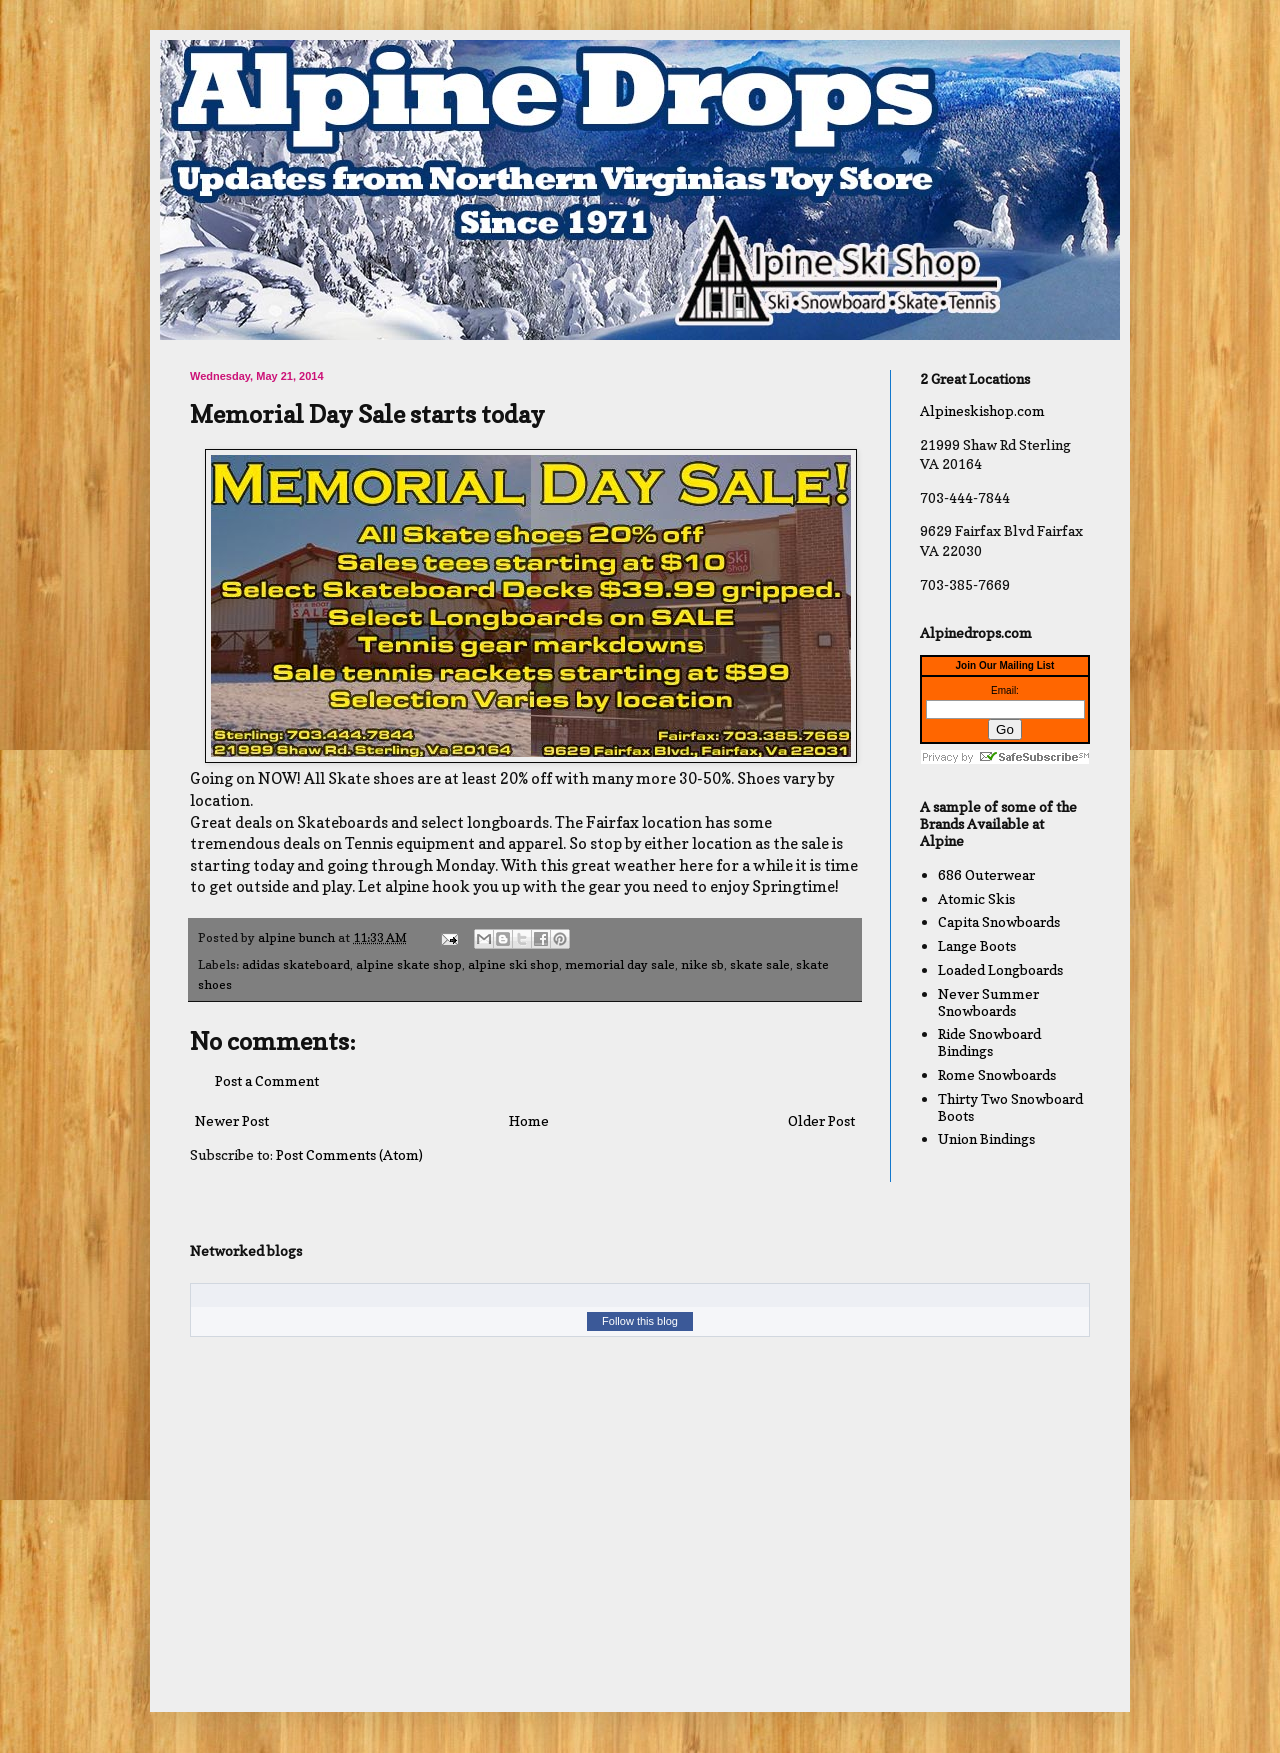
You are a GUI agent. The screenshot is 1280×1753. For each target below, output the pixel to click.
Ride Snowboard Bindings (989, 1042)
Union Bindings (986, 1138)
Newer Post (232, 1120)
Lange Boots (977, 945)
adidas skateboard (296, 964)
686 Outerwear (986, 874)
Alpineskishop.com (982, 410)
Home (529, 1120)
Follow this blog (640, 1321)
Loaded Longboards (1000, 969)
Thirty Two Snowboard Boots (1010, 1107)
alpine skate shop (409, 964)
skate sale (760, 964)
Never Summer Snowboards (988, 1002)
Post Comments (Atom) (349, 1154)
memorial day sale (620, 964)
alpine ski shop (513, 964)
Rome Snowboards (997, 1074)
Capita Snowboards (999, 921)
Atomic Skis (976, 898)
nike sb (702, 964)
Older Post (821, 1120)
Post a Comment (267, 1080)
